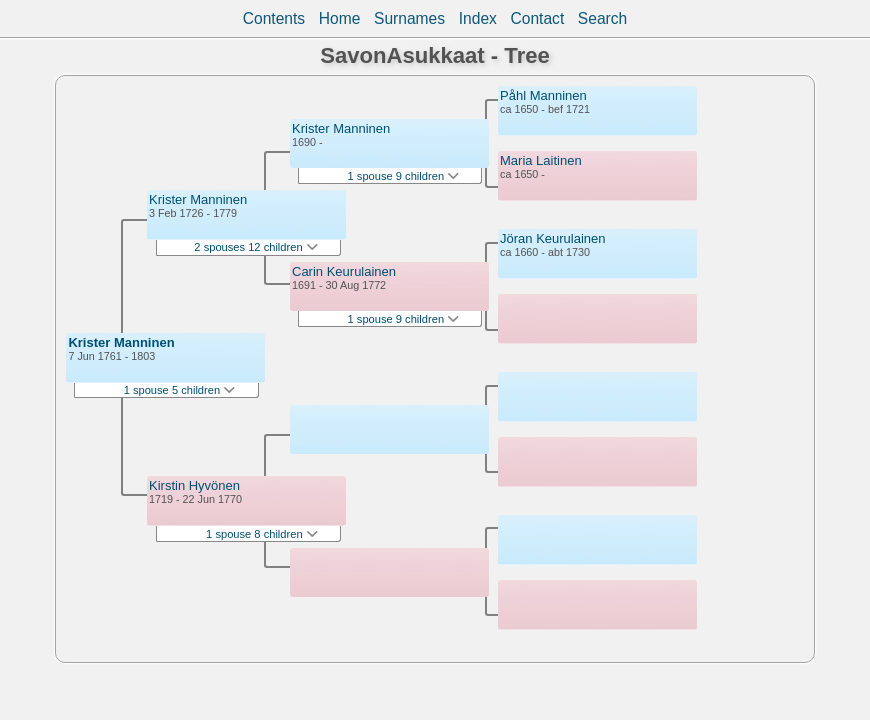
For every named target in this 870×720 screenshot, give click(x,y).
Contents (274, 18)
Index (478, 18)
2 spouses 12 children (255, 247)
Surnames (409, 18)
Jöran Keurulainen (553, 238)
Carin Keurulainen (344, 271)
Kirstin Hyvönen (194, 485)
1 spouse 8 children (262, 534)
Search (602, 18)
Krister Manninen (121, 342)
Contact (537, 18)
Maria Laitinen (541, 160)
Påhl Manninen (543, 95)
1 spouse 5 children (180, 390)
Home (340, 18)
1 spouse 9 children (404, 176)
